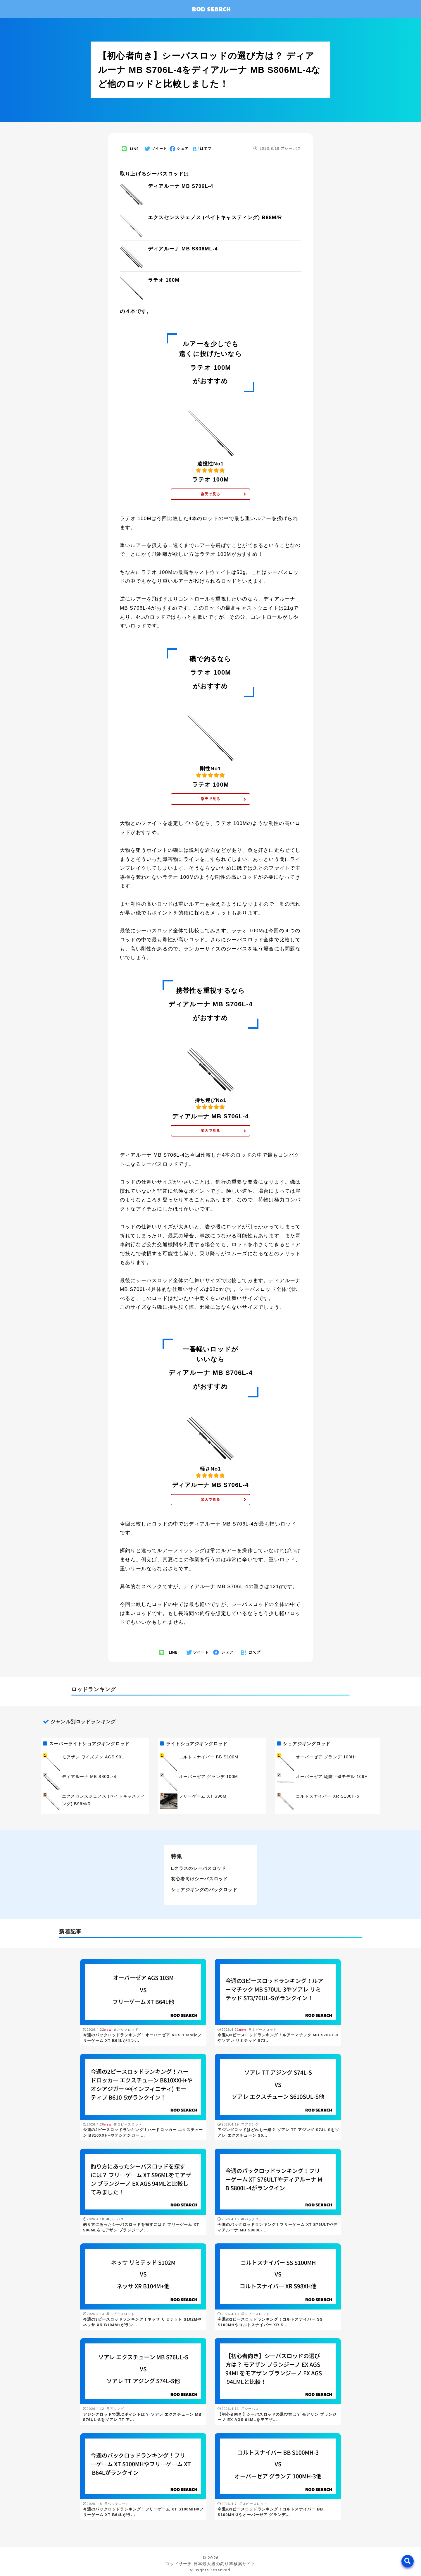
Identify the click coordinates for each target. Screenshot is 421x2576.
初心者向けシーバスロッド (199, 1878)
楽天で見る (210, 494)
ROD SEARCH (211, 9)
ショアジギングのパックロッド (204, 1889)
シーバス (291, 148)
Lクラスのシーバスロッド (198, 1868)
